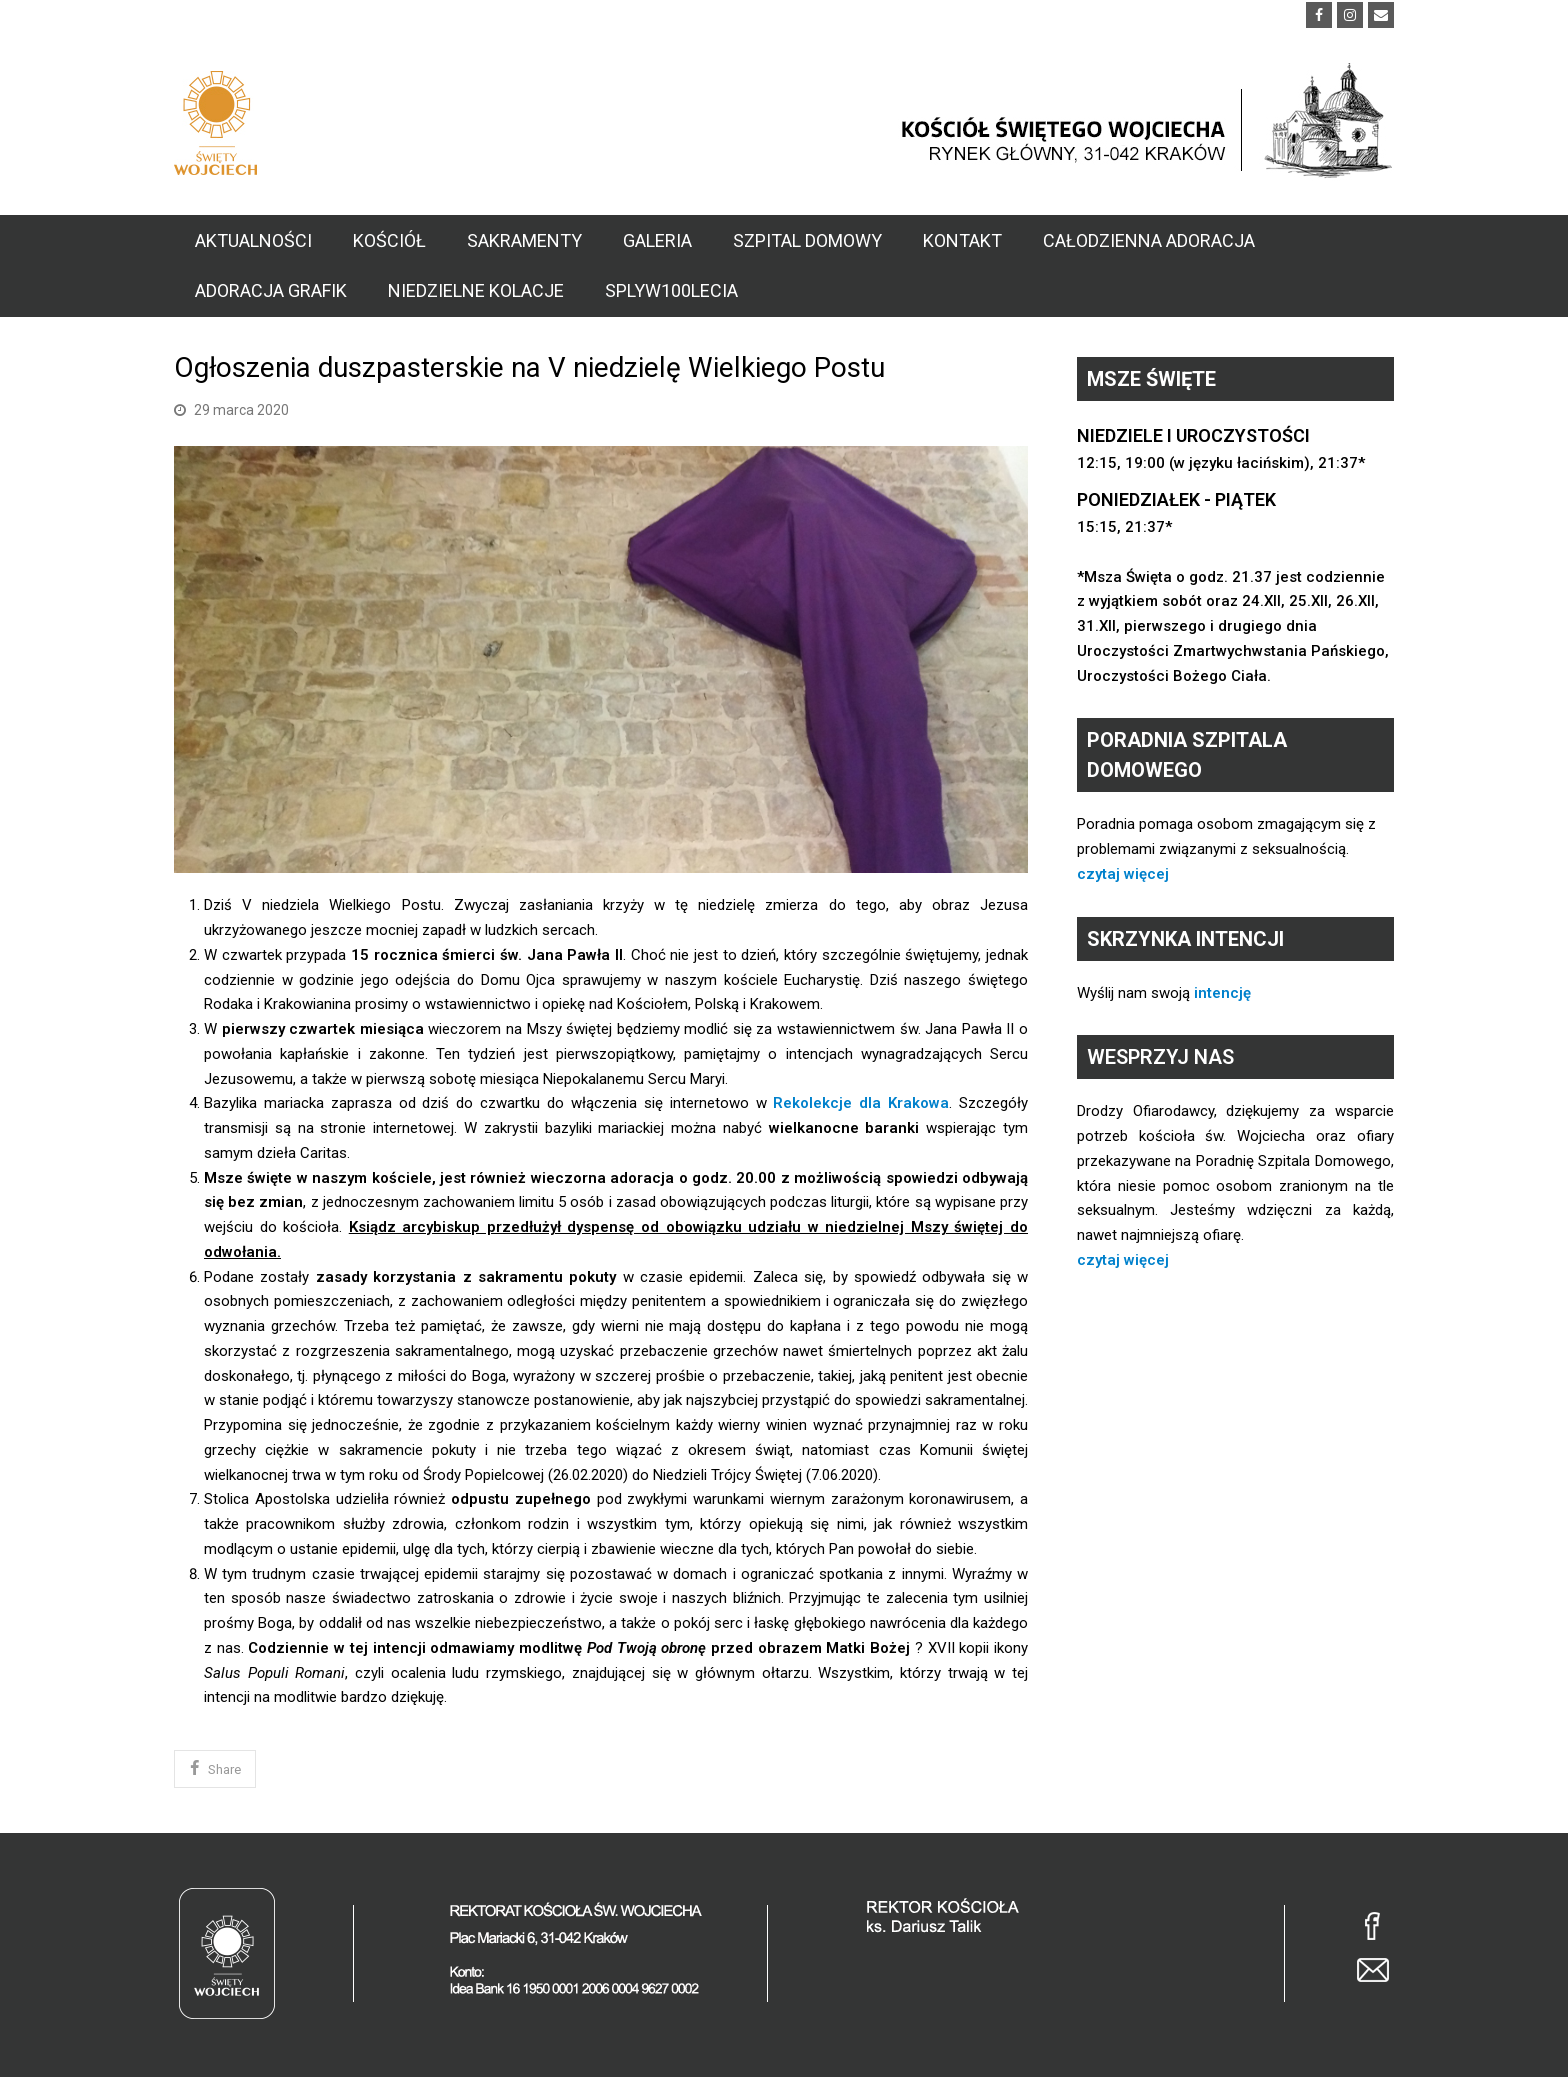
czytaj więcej (1123, 874)
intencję (1222, 993)
